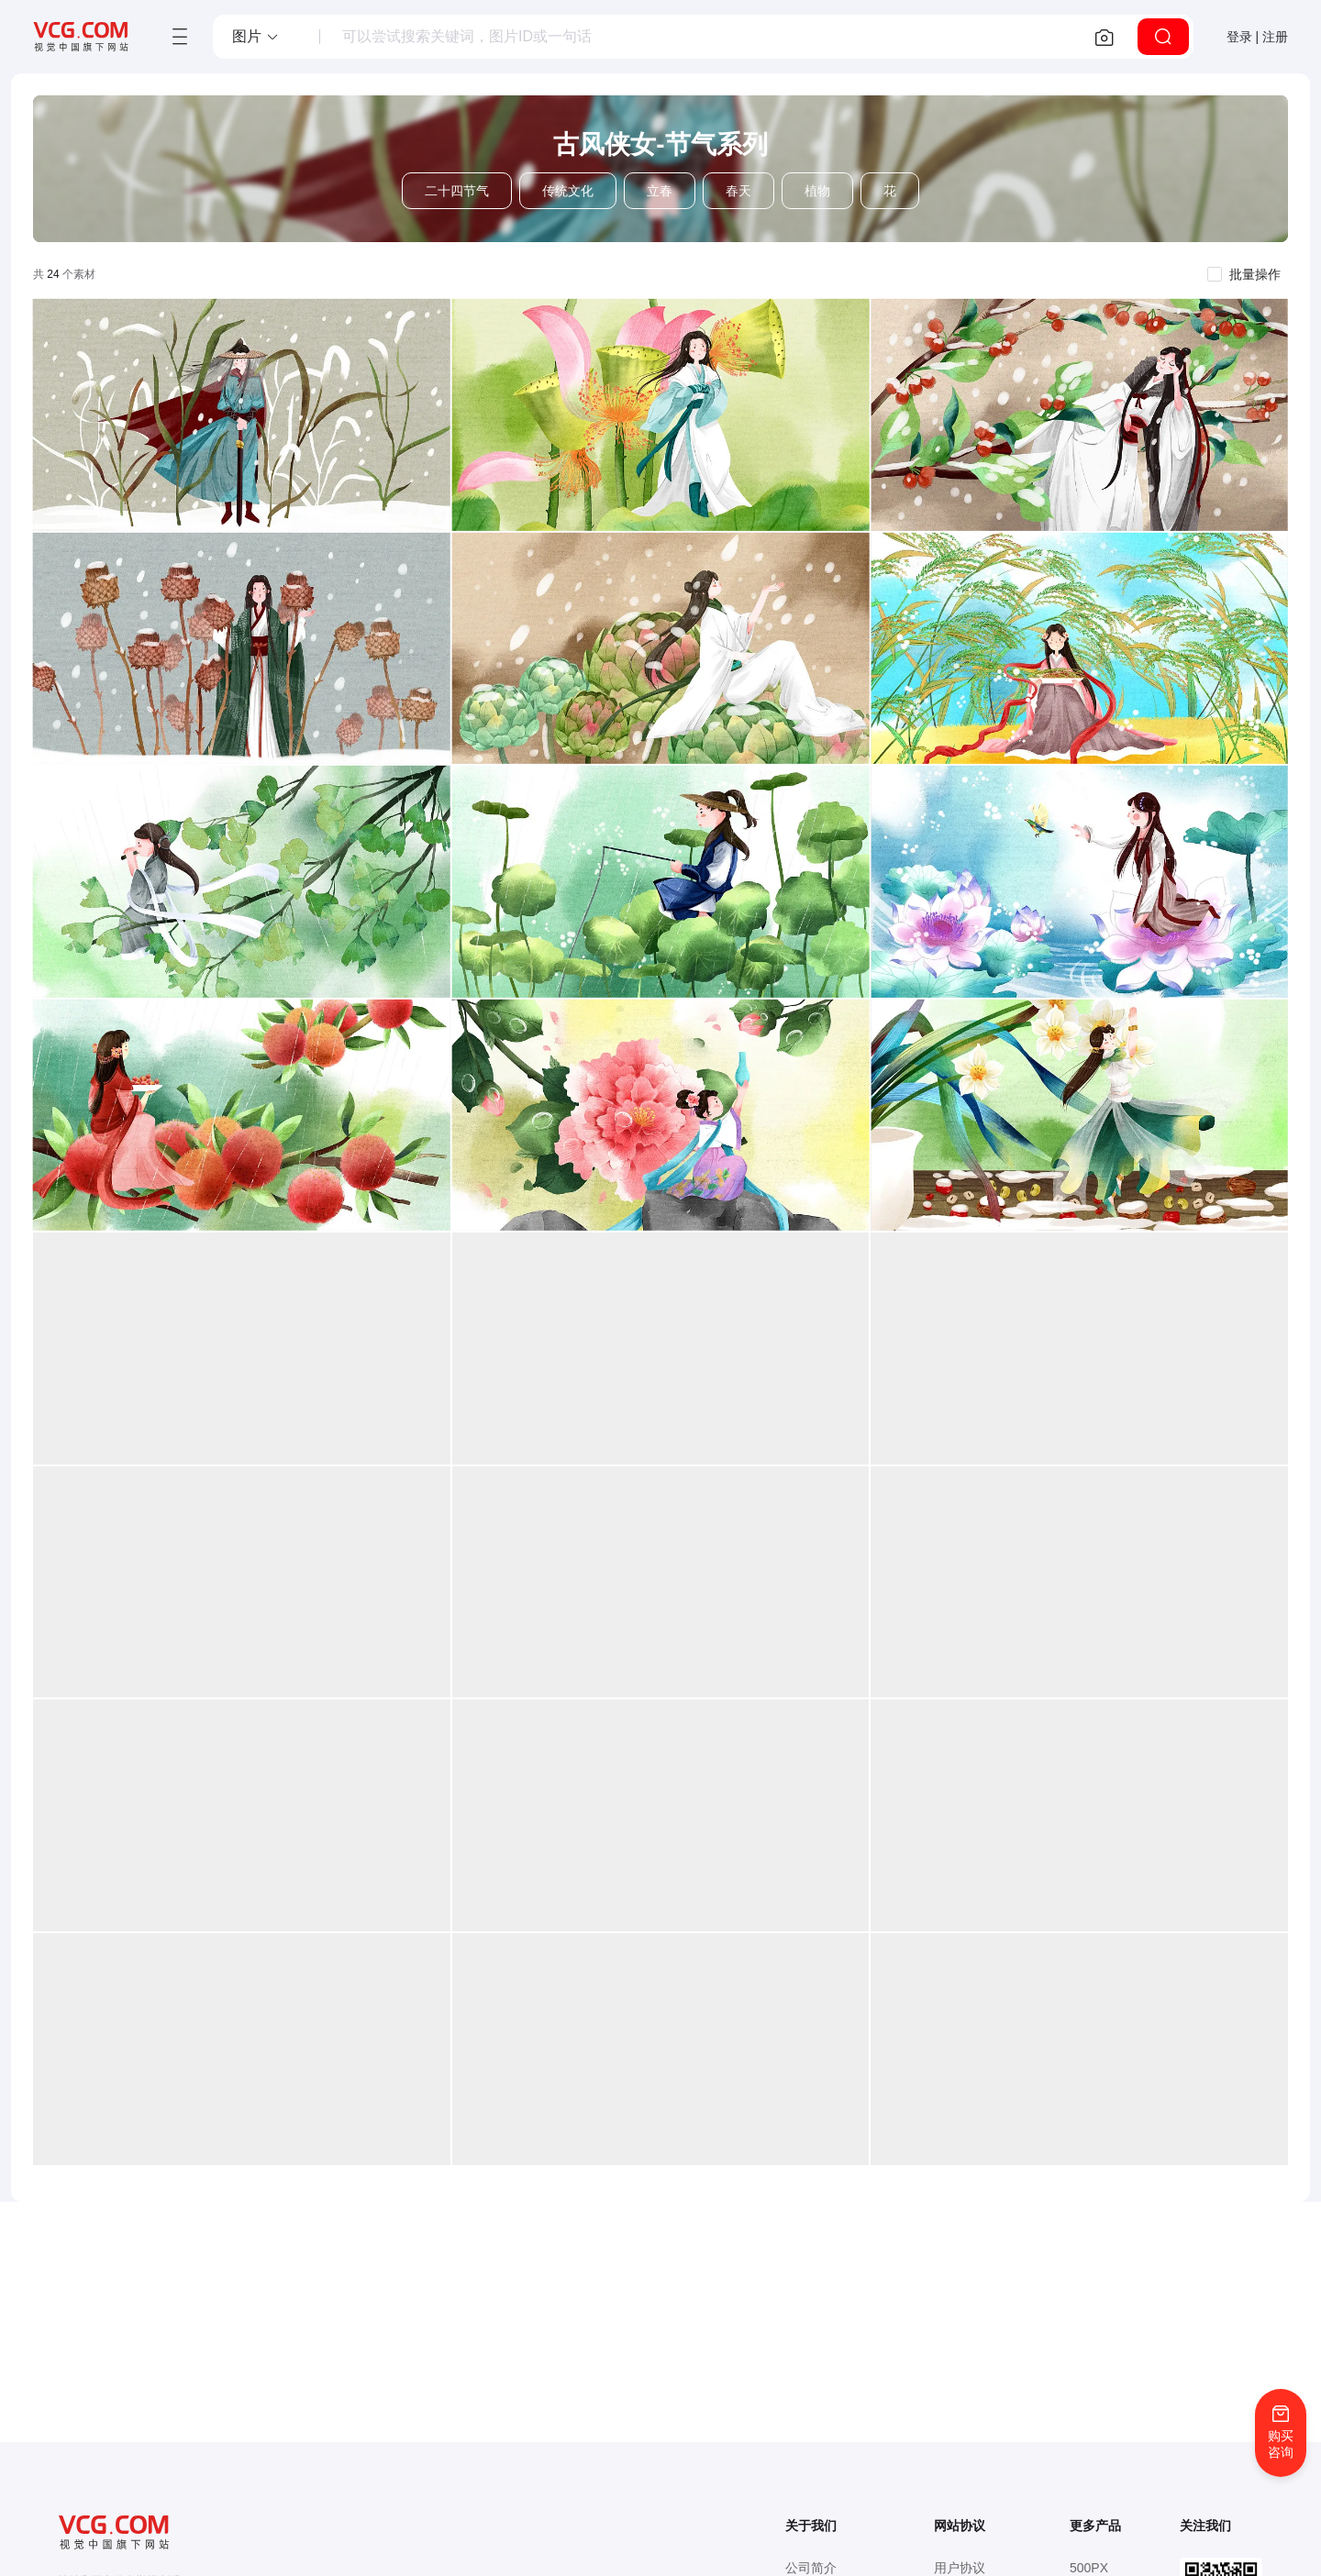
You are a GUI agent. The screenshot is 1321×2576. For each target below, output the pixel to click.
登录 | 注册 (1257, 36)
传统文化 (568, 190)
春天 (738, 190)
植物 (817, 190)
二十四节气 (457, 190)
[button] (256, 37)
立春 (659, 190)
